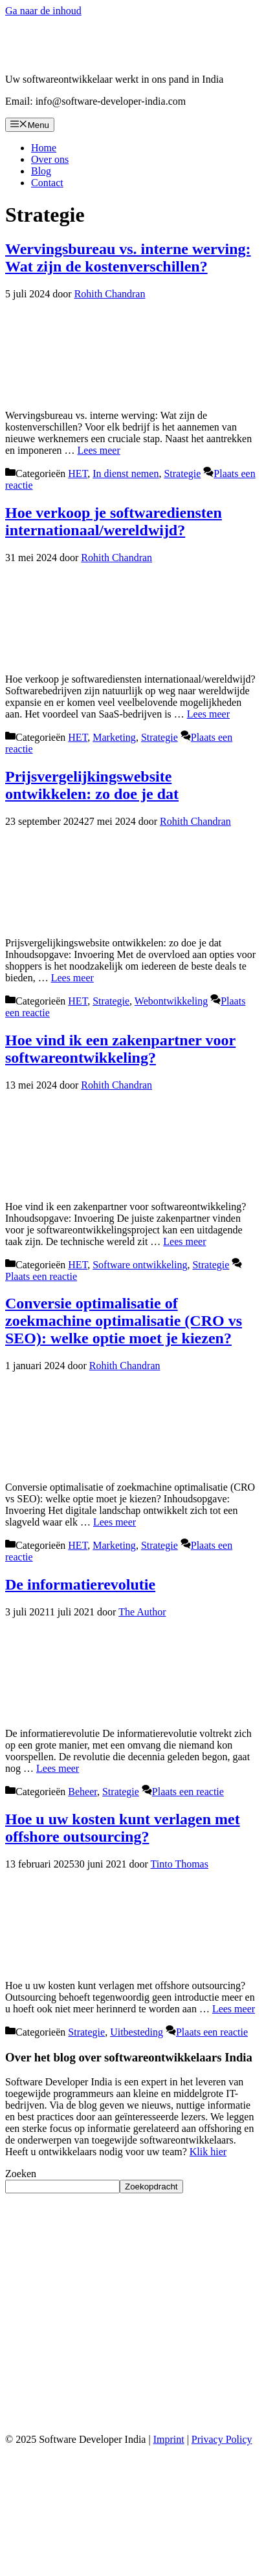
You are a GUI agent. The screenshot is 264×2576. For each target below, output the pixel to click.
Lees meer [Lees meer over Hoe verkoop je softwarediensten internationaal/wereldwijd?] (208, 713)
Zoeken (20, 2173)
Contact (47, 182)
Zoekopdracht (151, 2186)
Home (43, 147)
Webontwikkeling (171, 1000)
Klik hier (208, 2151)
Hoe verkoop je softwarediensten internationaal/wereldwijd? (113, 521)
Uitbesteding (136, 2032)
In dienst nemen (126, 473)
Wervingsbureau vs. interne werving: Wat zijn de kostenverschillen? (128, 257)
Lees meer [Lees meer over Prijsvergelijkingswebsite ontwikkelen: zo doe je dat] (72, 977)
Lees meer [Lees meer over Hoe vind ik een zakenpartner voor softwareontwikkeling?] (184, 1241)
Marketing (114, 737)
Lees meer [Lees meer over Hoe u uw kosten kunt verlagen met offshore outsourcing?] (233, 2008)
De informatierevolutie (80, 1584)
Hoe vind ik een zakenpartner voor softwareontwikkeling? (120, 1049)
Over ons (50, 159)
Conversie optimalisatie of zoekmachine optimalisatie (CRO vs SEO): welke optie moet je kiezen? (123, 1321)
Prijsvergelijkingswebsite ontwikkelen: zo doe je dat (92, 785)
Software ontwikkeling (140, 1264)
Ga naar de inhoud (43, 10)
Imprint (168, 2439)
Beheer (82, 1791)
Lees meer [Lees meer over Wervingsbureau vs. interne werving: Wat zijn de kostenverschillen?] (99, 450)
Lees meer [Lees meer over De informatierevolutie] (57, 1768)
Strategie (182, 473)
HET (77, 473)
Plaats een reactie (41, 1276)
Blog (41, 170)
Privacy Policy (222, 2439)
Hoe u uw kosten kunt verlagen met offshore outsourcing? (122, 1828)
